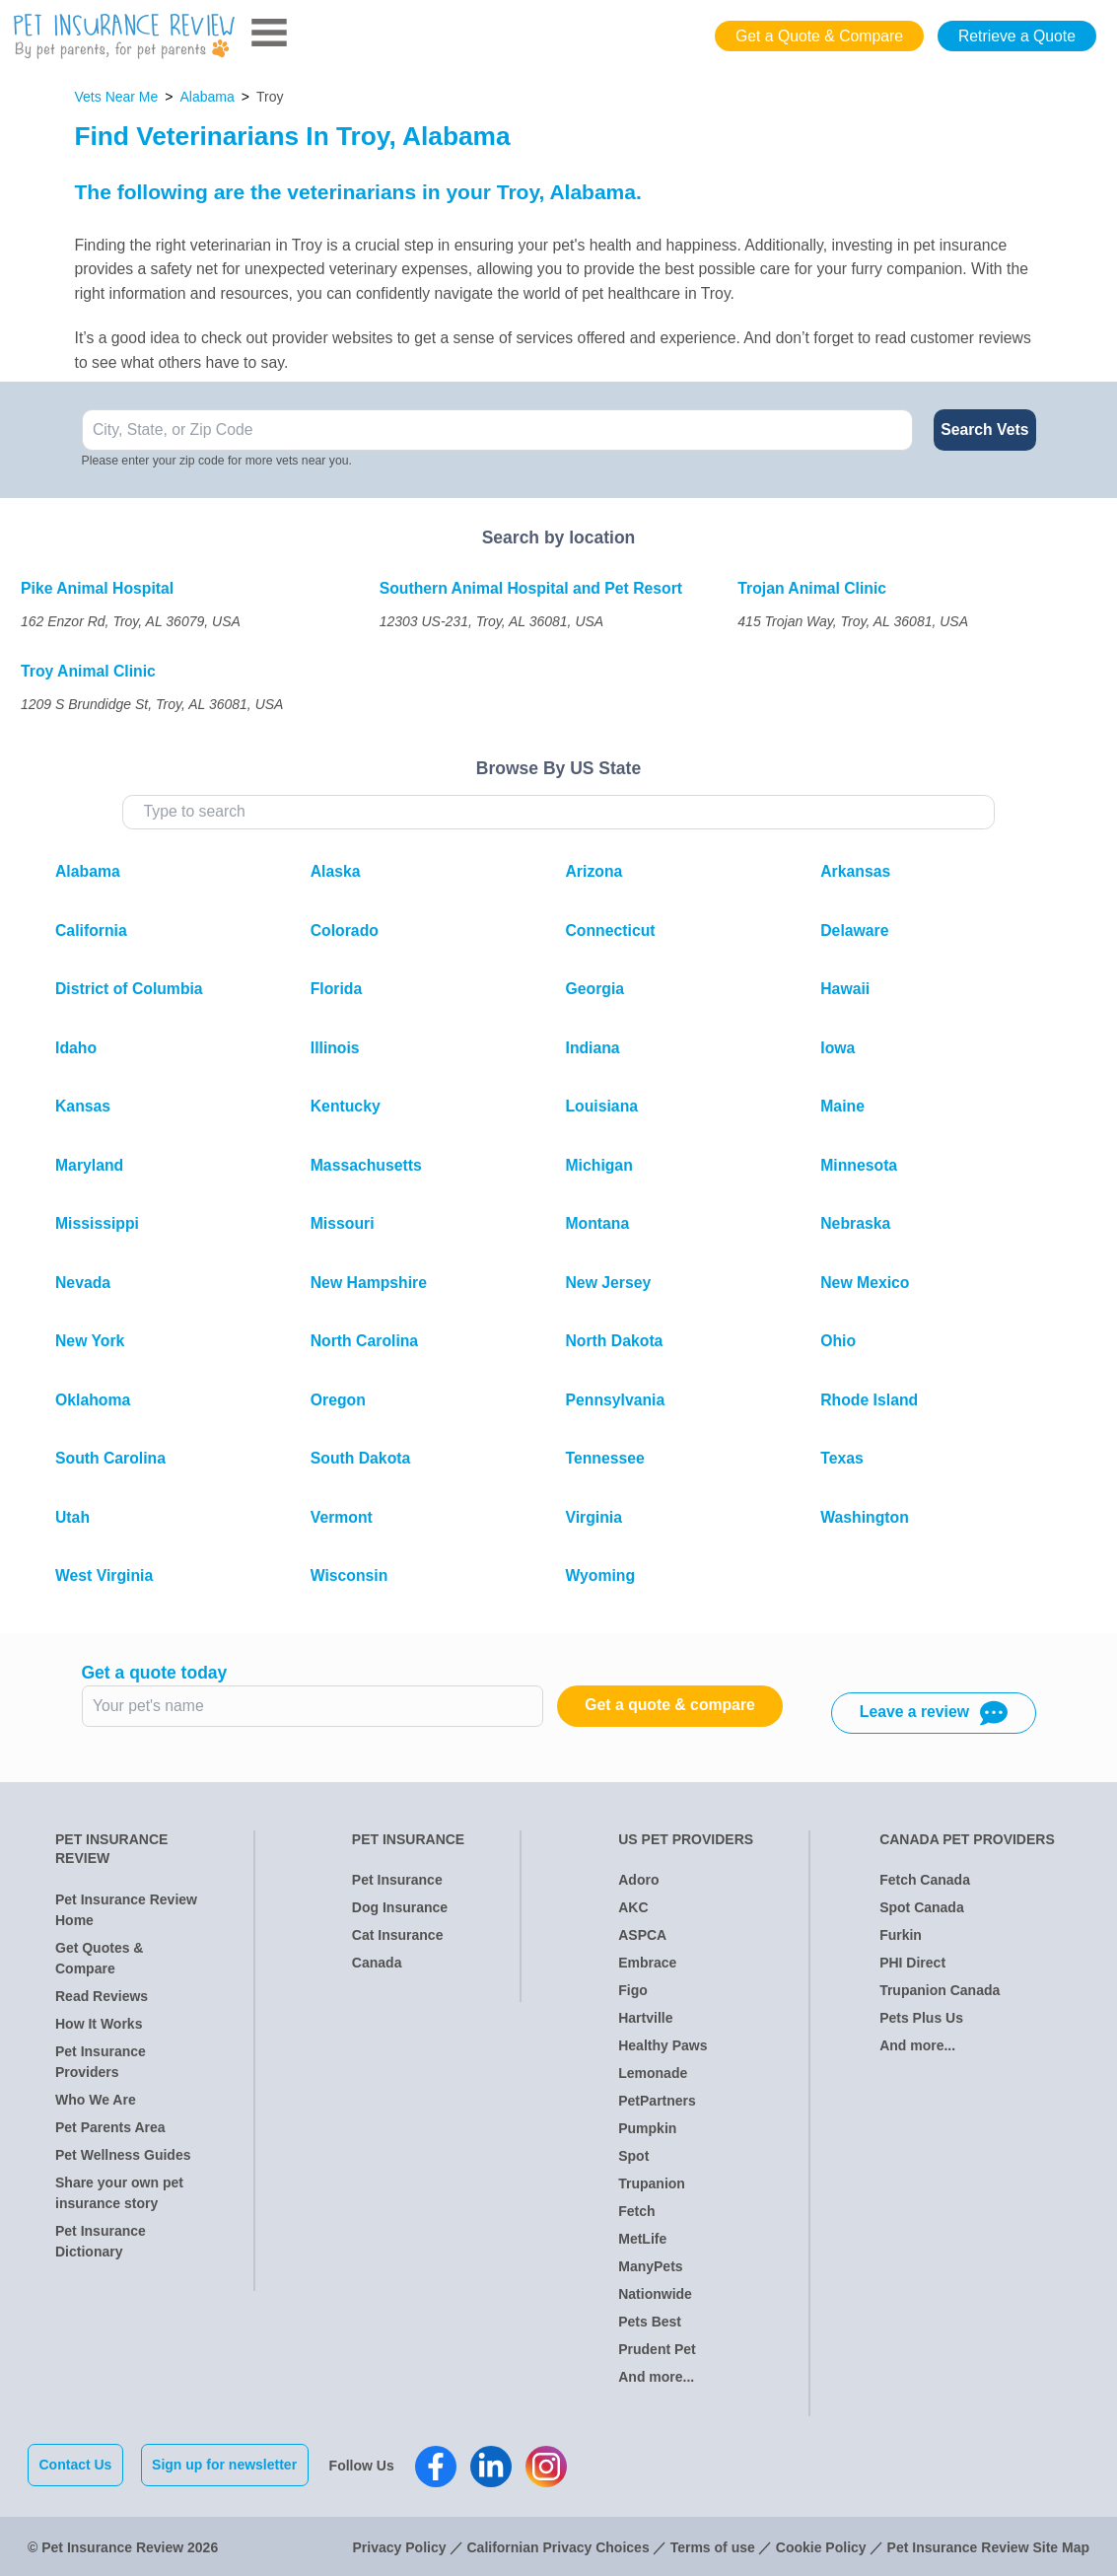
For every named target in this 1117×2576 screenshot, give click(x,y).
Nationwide (655, 2294)
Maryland (89, 1165)
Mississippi (97, 1223)
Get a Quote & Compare (819, 36)
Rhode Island (869, 1400)
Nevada (82, 1282)
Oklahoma (92, 1400)
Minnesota (858, 1165)
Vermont (342, 1517)
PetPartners (657, 2101)
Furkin (900, 1935)
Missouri (343, 1223)
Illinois (335, 1047)
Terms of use (712, 2544)
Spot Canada (921, 1907)
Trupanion (651, 2183)
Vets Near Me (117, 97)
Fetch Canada (924, 1880)
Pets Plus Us (921, 2018)
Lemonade (652, 2073)
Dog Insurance (400, 1907)
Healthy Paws (662, 2045)
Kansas (82, 1106)
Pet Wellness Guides (122, 2155)
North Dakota (614, 1340)
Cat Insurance (398, 1935)
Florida (337, 988)
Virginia (594, 1517)
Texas (842, 1458)
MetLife (642, 2239)
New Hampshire (369, 1282)
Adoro (638, 1880)
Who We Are (95, 2100)
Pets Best (649, 2321)
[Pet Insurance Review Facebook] (438, 2465)
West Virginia (104, 1575)
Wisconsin (349, 1575)
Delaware (854, 930)
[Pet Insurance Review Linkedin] (494, 2465)
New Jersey (609, 1282)
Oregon (338, 1400)
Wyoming (601, 1575)
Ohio (838, 1340)
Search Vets (984, 429)
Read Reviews (101, 1996)
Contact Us (75, 2464)
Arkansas (855, 871)
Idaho (76, 1047)
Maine (842, 1106)
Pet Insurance (397, 1880)
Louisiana (602, 1106)
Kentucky (346, 1106)
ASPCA (642, 1935)
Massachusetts (366, 1165)
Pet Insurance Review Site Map (988, 2544)
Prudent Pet (657, 2349)
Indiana (593, 1047)
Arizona (594, 871)
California (91, 930)
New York (89, 1340)
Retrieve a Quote (1017, 36)
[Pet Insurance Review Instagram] (549, 2465)
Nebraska (855, 1223)
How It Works (98, 2024)
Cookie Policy (821, 2544)
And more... (656, 2377)
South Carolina (110, 1458)
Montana (598, 1223)
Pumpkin (647, 2128)
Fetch (636, 2211)
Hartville (645, 2018)
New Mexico (864, 1282)
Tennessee (605, 1458)
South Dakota (361, 1458)
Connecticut (611, 930)
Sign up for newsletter (227, 2464)
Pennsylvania (615, 1400)
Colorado (345, 930)
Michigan (599, 1165)
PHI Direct (912, 1962)
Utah (72, 1517)
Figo (633, 1990)
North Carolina (364, 1340)
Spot (633, 2156)
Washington (864, 1517)
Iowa (837, 1047)
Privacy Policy (400, 2544)
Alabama (207, 97)
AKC (633, 1907)
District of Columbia (129, 988)
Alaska (336, 871)
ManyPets (650, 2266)
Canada (377, 1962)
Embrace (647, 1962)
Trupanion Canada (939, 1990)
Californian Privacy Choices (557, 2544)
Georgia (595, 988)
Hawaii (845, 988)
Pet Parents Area (110, 2127)
